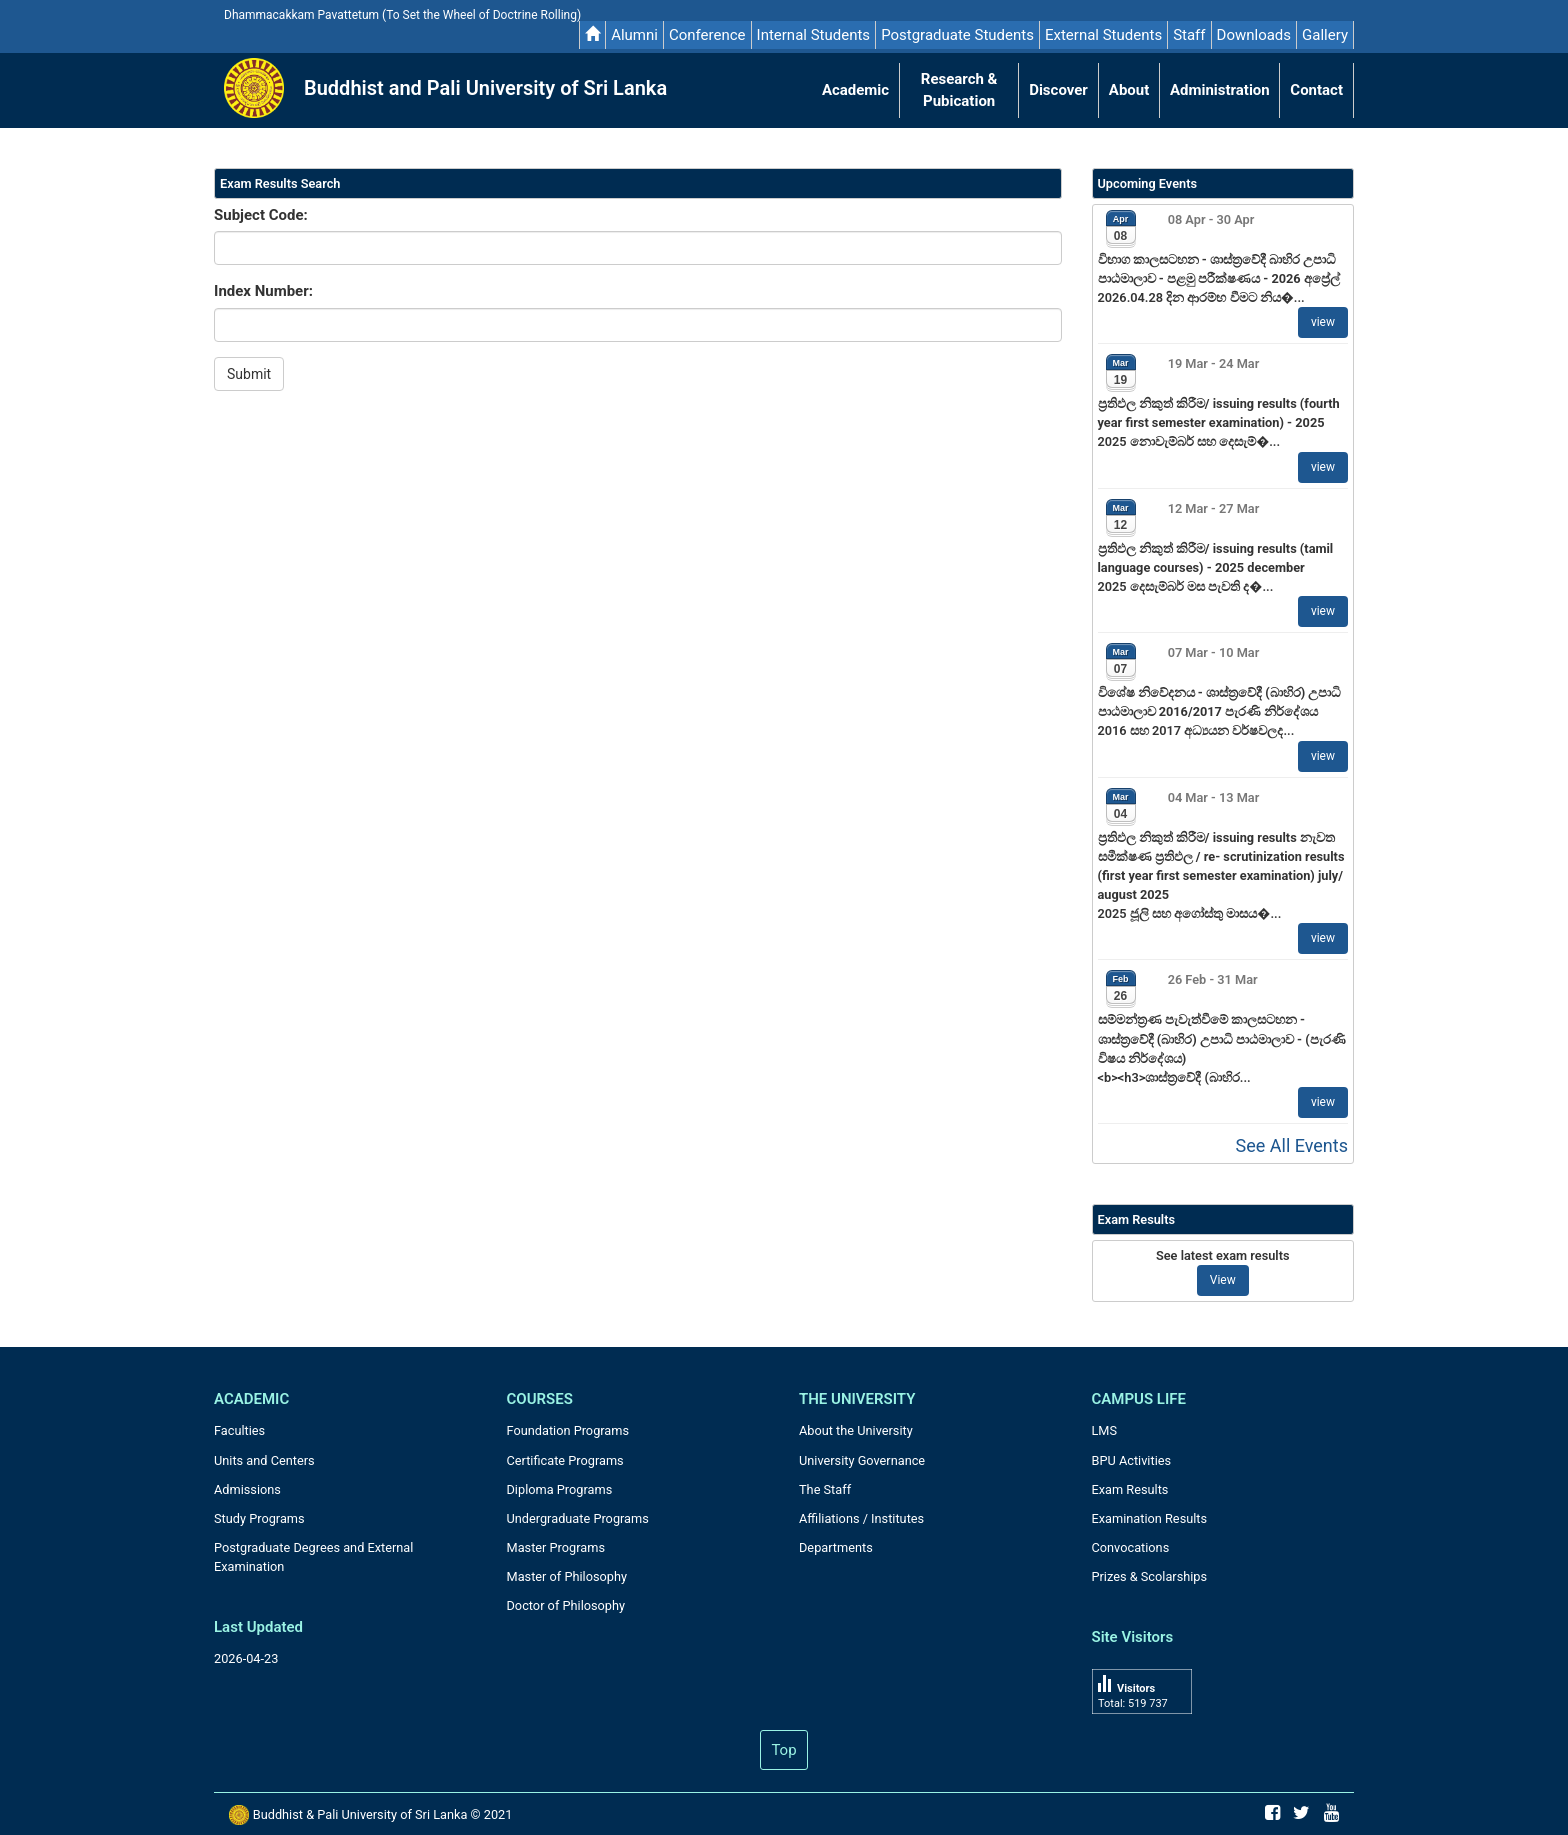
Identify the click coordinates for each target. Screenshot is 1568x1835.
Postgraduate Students (957, 35)
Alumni (634, 35)
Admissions (247, 1489)
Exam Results (1130, 1489)
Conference (707, 35)
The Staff (825, 1489)
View (1223, 1280)
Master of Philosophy (567, 1576)
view (1323, 322)
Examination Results (1150, 1518)
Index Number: (263, 291)
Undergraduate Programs (578, 1518)
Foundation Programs (568, 1430)
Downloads (1254, 35)
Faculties (239, 1430)
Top (783, 1750)
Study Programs (259, 1518)
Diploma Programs (560, 1489)
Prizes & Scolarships (1150, 1576)
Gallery (1325, 35)
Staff (1189, 35)
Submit (249, 374)
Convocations (1131, 1547)
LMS (1105, 1430)
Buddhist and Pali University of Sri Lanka (485, 88)
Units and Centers (264, 1460)
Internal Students (814, 35)
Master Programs (556, 1547)
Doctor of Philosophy (566, 1605)
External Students (1103, 35)
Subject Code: (261, 215)
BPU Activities (1132, 1460)
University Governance (862, 1460)
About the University (856, 1430)
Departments (836, 1547)
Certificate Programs (565, 1460)
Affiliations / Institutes (861, 1518)
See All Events (1292, 1145)
